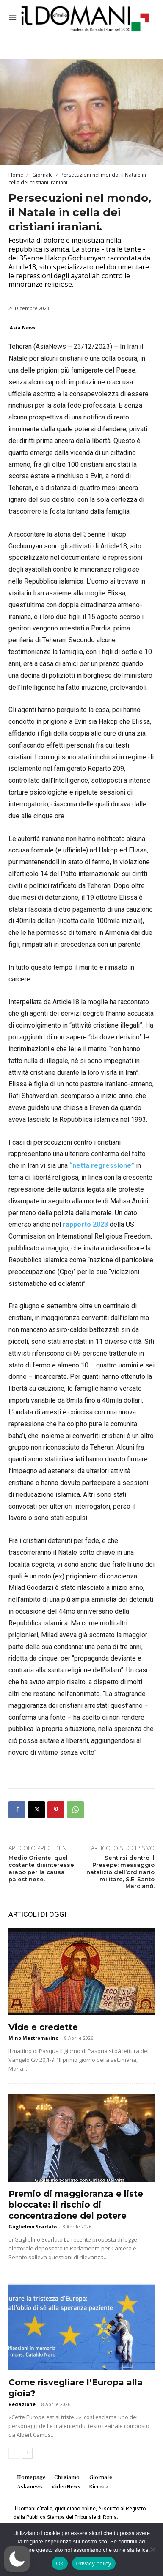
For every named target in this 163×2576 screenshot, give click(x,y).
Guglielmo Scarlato (32, 2226)
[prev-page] (13, 2453)
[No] (152, 2549)
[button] (17, 2559)
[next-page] (27, 2453)
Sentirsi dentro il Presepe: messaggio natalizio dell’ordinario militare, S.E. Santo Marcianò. (120, 1872)
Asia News (22, 327)
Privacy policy (93, 2563)
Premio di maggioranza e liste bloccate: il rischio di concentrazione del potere (75, 2205)
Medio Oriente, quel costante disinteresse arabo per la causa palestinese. (41, 1868)
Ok (59, 2563)
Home (15, 174)
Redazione (22, 2404)
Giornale (42, 174)
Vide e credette (43, 2027)
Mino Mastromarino (33, 2038)
